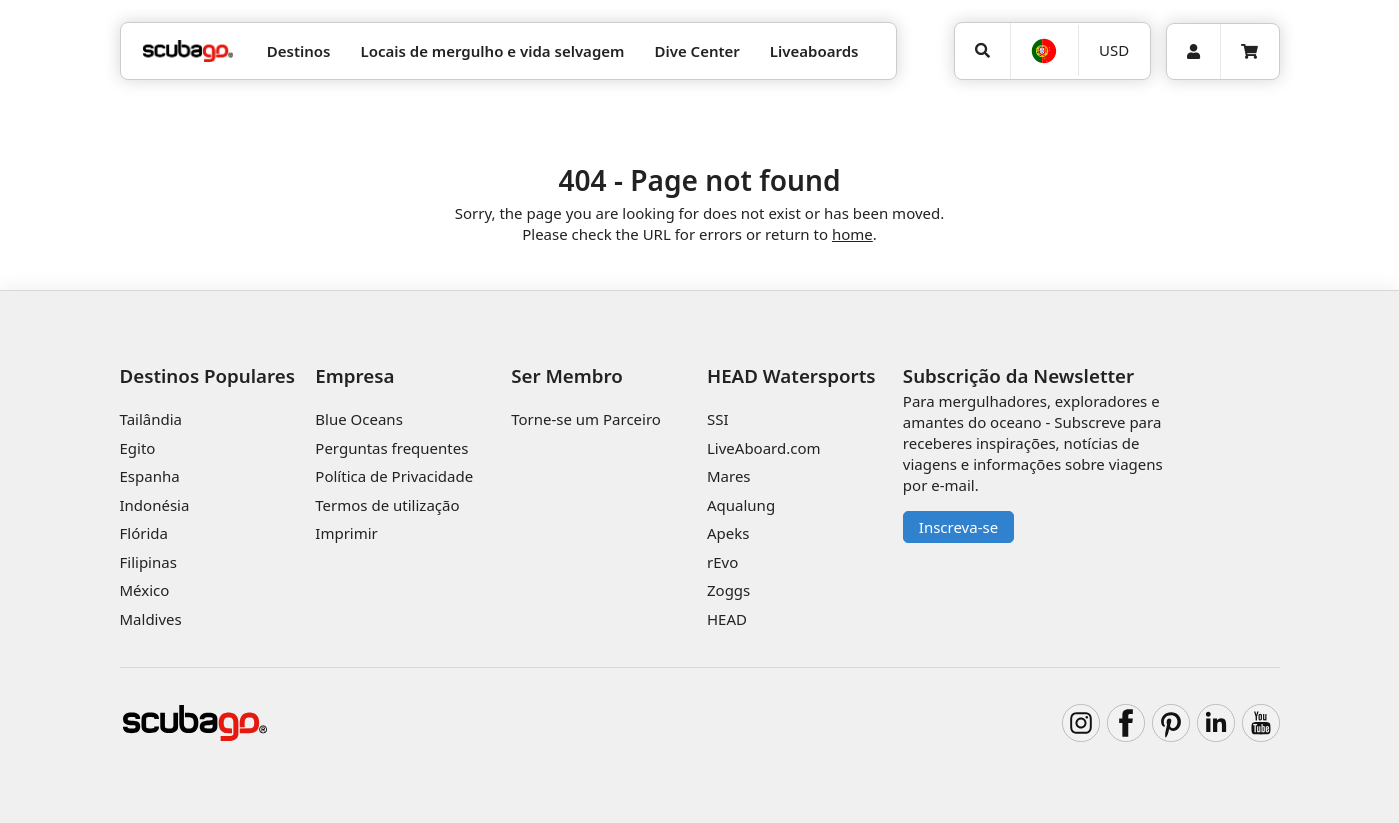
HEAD (727, 619)
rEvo (722, 562)
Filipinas (148, 562)
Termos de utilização (387, 505)
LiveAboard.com (764, 448)
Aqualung (741, 505)
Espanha (150, 476)
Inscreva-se (958, 527)
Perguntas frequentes (391, 448)
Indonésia (155, 505)
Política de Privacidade (394, 476)
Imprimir (346, 533)
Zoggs (728, 590)
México (145, 590)
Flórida (144, 533)
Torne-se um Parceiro (586, 419)
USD (1114, 50)
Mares (729, 476)
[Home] (188, 51)
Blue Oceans (359, 419)
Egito (138, 448)
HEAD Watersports (791, 375)
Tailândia (151, 419)
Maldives (151, 619)
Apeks (728, 533)
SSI (718, 419)
